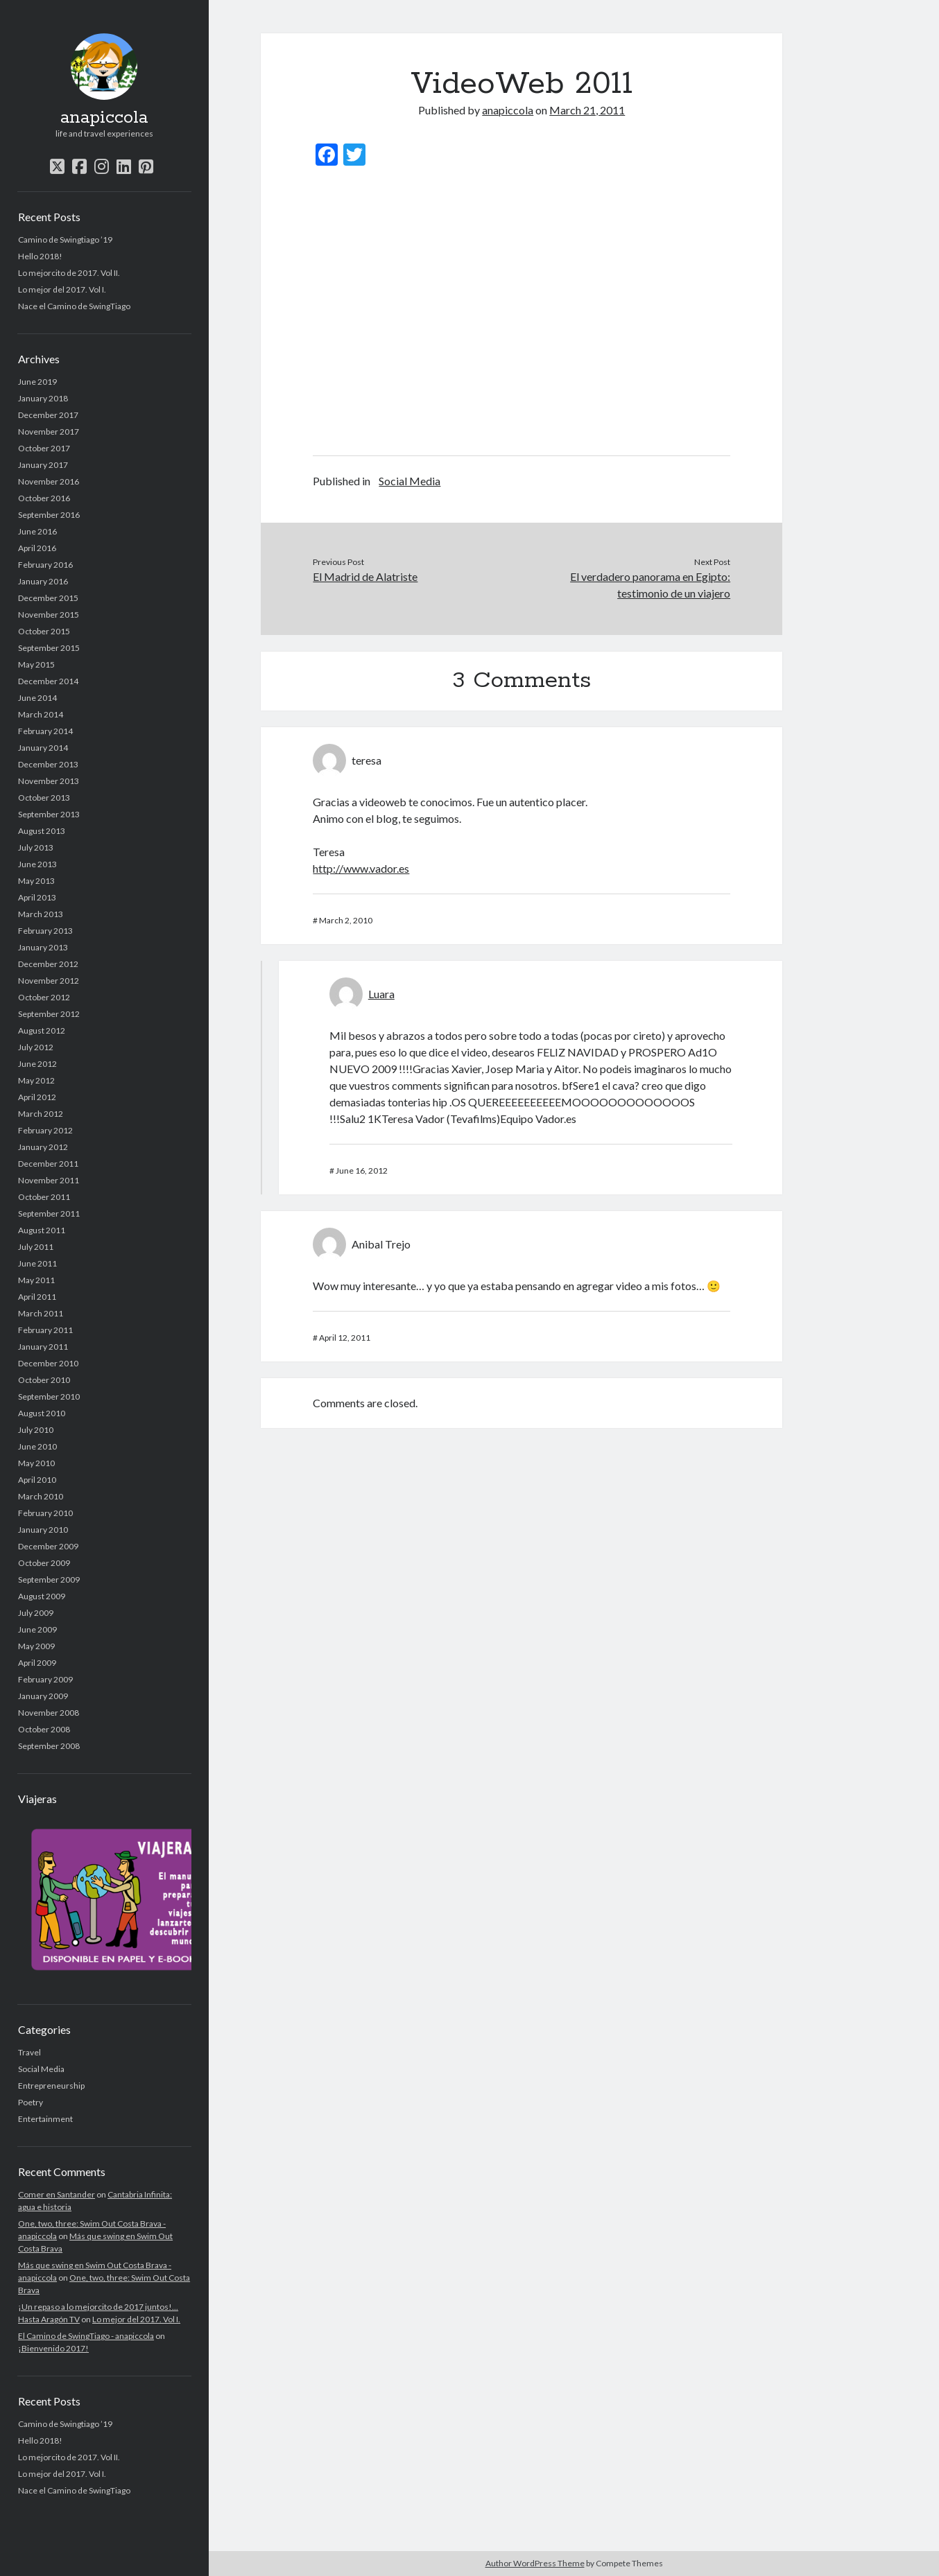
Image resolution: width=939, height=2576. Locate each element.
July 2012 (35, 1047)
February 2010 (45, 1513)
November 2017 (48, 431)
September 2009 (49, 1579)
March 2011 (40, 1313)
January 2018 (43, 398)
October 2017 (44, 448)
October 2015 (44, 631)
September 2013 (49, 814)
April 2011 (37, 1296)
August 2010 (41, 1413)
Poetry (30, 2102)
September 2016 (49, 515)
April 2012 (37, 1097)
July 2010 (35, 1430)
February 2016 (45, 564)
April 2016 (37, 548)
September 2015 (49, 648)
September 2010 (49, 1396)
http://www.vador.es (361, 868)
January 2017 (43, 465)
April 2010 (37, 1479)
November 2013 (48, 781)
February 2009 (45, 1679)
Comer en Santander (56, 2194)
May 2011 (36, 1280)
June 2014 (37, 698)
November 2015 (48, 614)
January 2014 (43, 747)
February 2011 (45, 1330)
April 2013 (37, 897)
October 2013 (44, 797)
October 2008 (44, 1729)
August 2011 (41, 1230)
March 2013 (40, 914)
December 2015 (48, 598)
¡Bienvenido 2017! (53, 2348)
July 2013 (35, 847)
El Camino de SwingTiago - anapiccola (86, 2336)
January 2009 (43, 1696)
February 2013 (45, 930)
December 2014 (48, 681)
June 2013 (37, 864)
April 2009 (37, 1662)
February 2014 (45, 731)
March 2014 (40, 714)
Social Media (41, 2069)
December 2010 (48, 1363)
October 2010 (44, 1380)
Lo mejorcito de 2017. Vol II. (69, 273)
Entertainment (45, 2119)
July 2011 (35, 1247)
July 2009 (35, 1613)
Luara (381, 993)
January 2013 (43, 947)
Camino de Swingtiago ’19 (65, 239)
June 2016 (37, 531)
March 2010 (40, 1496)
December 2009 (48, 1546)
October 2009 (44, 1563)
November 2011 (48, 1180)
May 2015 (36, 664)
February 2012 (45, 1130)
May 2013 (36, 881)
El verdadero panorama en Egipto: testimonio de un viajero (650, 585)
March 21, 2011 (587, 109)
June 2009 (37, 1629)
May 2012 (36, 1080)
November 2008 (48, 1712)
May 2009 (36, 1646)
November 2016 (48, 481)
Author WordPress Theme (535, 2563)
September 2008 (49, 1746)
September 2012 (49, 1014)
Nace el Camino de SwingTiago (74, 306)
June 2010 (37, 1446)
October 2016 (44, 498)
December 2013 (48, 764)
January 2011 (43, 1346)
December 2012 (48, 964)
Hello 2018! (40, 256)
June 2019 (37, 381)
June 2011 (37, 1263)
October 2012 (44, 997)
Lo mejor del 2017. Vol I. (62, 289)
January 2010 (43, 1529)
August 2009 (41, 1596)
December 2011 (48, 1163)
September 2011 (49, 1213)
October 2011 (44, 1197)
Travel (29, 2052)
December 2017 (48, 415)
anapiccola (104, 118)
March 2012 (40, 1113)
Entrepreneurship (51, 2085)
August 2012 (41, 1030)
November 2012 (48, 980)
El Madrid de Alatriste (365, 576)
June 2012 (37, 1064)
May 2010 (36, 1463)
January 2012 (43, 1147)
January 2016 (43, 581)
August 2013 (41, 831)
